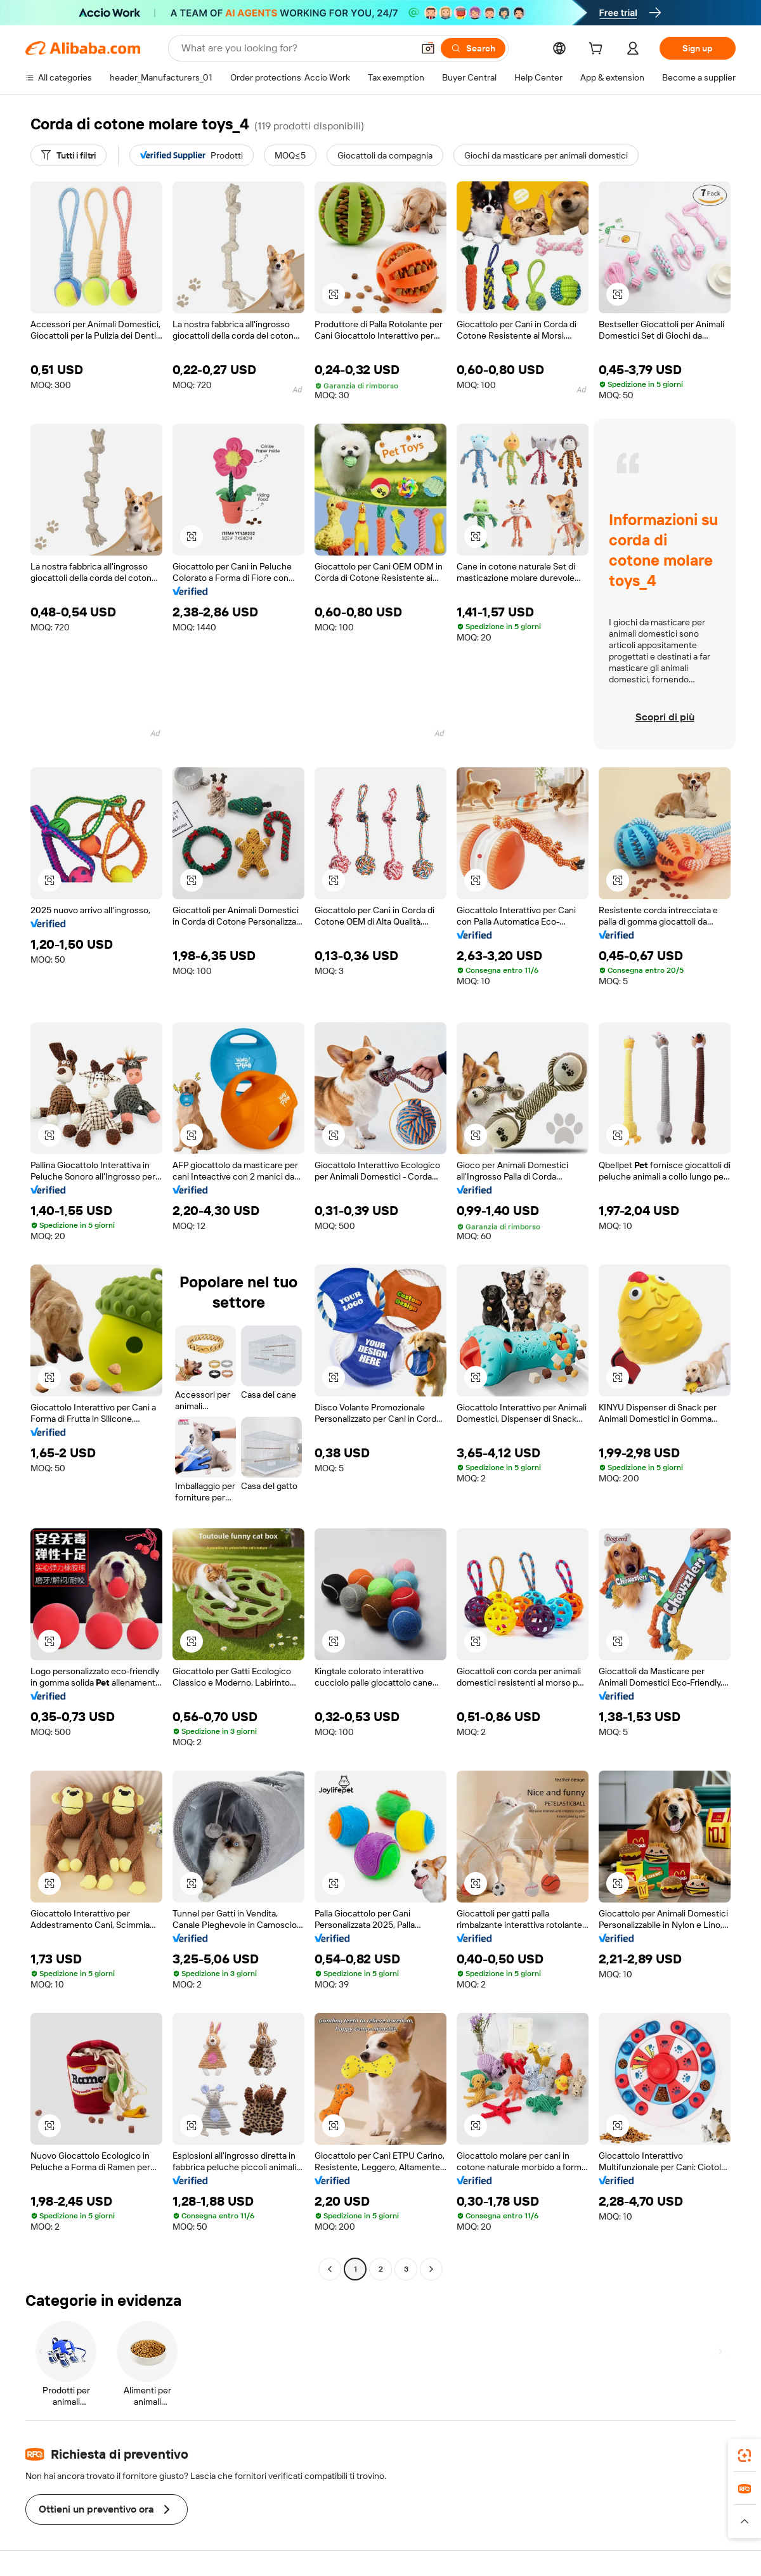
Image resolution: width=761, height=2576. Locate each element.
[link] (744, 2455)
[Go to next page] (431, 2269)
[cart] (598, 50)
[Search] (473, 48)
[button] (428, 48)
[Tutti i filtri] (68, 155)
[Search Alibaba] (295, 48)
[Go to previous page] (329, 2269)
